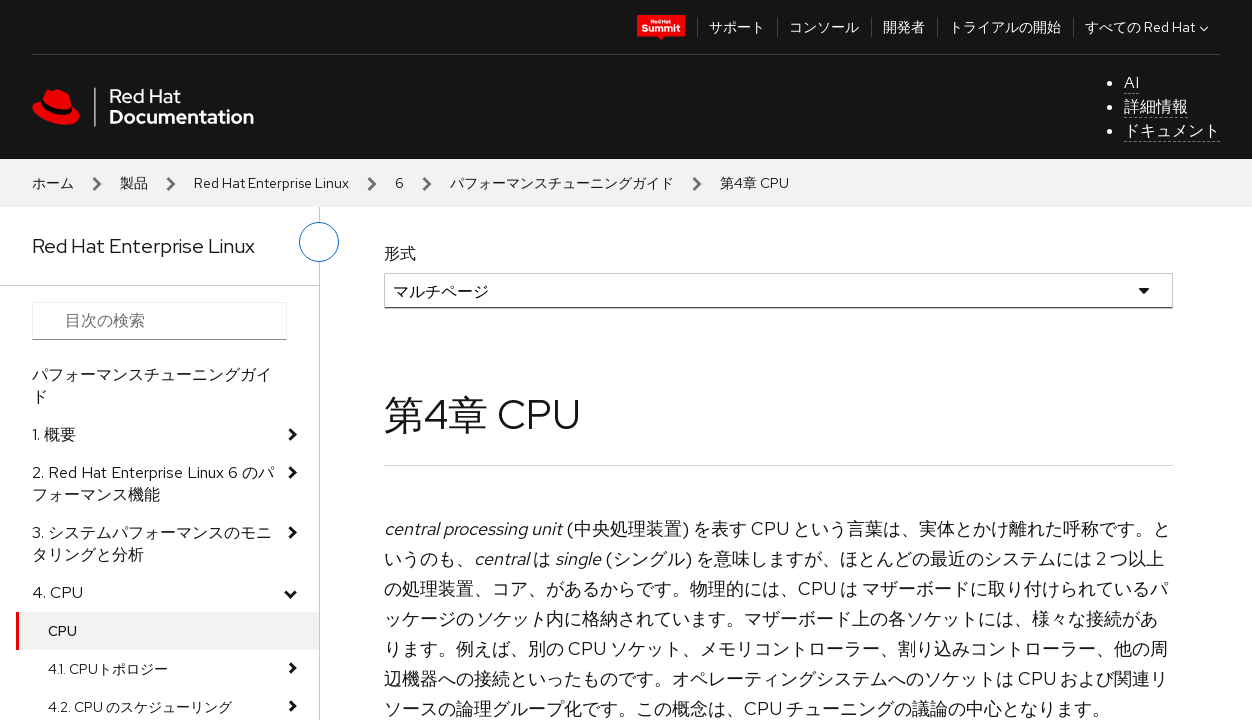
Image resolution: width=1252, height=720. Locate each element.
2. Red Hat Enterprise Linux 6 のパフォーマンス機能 (153, 483)
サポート (737, 27)
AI (1131, 82)
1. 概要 (54, 434)
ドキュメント (1172, 130)
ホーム (53, 183)
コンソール (824, 27)
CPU (62, 631)
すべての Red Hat (1149, 27)
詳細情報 (1156, 106)
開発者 (904, 27)
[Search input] (159, 321)
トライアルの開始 (1005, 27)
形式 (400, 253)
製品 (134, 183)
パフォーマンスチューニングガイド (562, 183)
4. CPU (57, 592)
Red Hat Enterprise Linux (271, 183)
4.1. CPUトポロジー (108, 669)
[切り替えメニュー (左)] (319, 242)
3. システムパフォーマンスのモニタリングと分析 (152, 543)
